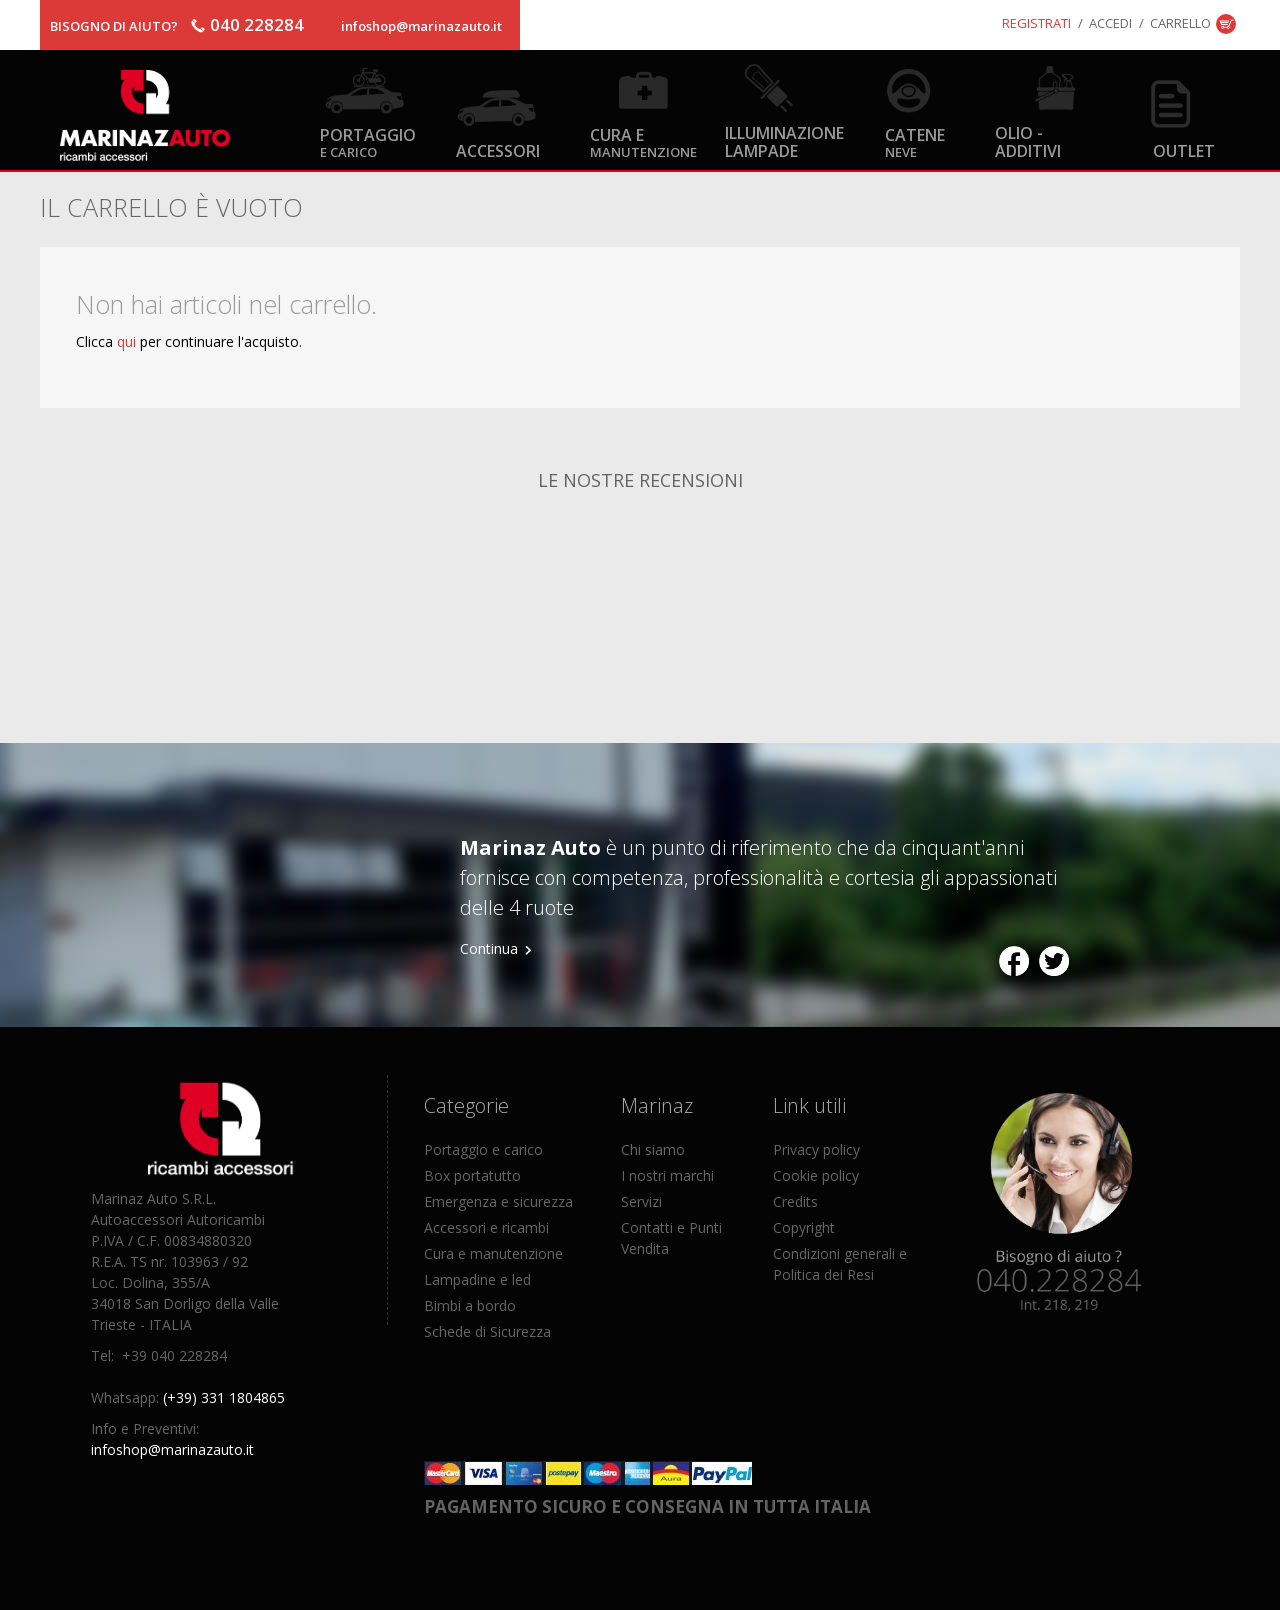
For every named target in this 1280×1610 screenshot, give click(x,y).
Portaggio (368, 141)
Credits (795, 1201)
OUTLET (1184, 150)
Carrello (1180, 23)
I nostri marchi (667, 1175)
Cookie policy (816, 1175)
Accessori (498, 150)
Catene (915, 141)
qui (126, 341)
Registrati (1036, 23)
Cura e (643, 141)
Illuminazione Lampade (784, 141)
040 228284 (257, 24)
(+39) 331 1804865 (224, 1397)
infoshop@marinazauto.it (421, 26)
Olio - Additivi (1028, 141)
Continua (489, 948)
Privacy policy (816, 1149)
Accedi (1110, 23)
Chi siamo (653, 1149)
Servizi (641, 1201)
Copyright (804, 1227)
